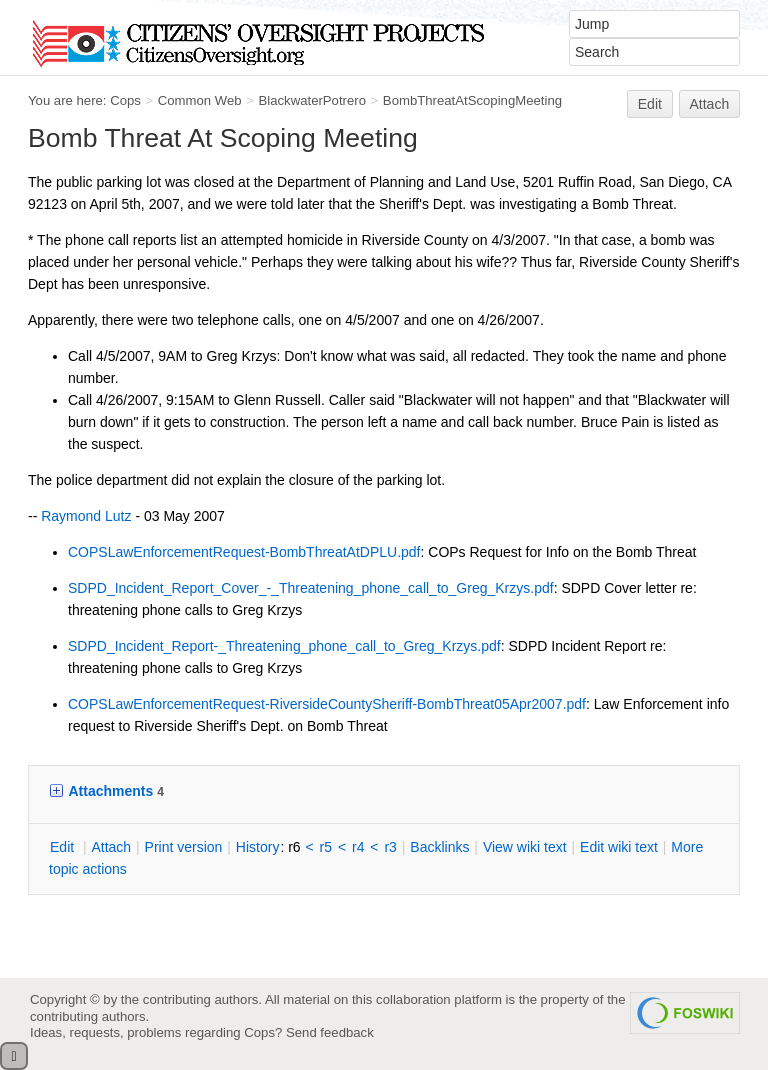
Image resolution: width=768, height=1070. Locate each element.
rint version (184, 847)
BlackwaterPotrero (312, 100)
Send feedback (330, 1032)
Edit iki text (619, 847)
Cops (125, 100)
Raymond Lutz (86, 516)
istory (258, 847)
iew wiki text (525, 847)
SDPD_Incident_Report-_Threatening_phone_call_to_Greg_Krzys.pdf (284, 646)
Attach (710, 104)
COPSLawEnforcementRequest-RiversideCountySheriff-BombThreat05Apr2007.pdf (327, 704)
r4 (358, 847)
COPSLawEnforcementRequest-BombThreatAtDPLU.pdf (244, 552)
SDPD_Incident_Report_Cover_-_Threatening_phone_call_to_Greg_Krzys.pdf (311, 588)
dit (64, 847)
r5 (326, 847)
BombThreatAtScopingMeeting (472, 100)
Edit (650, 104)
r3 (390, 847)
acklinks (439, 847)
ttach (111, 847)
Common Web (200, 100)
